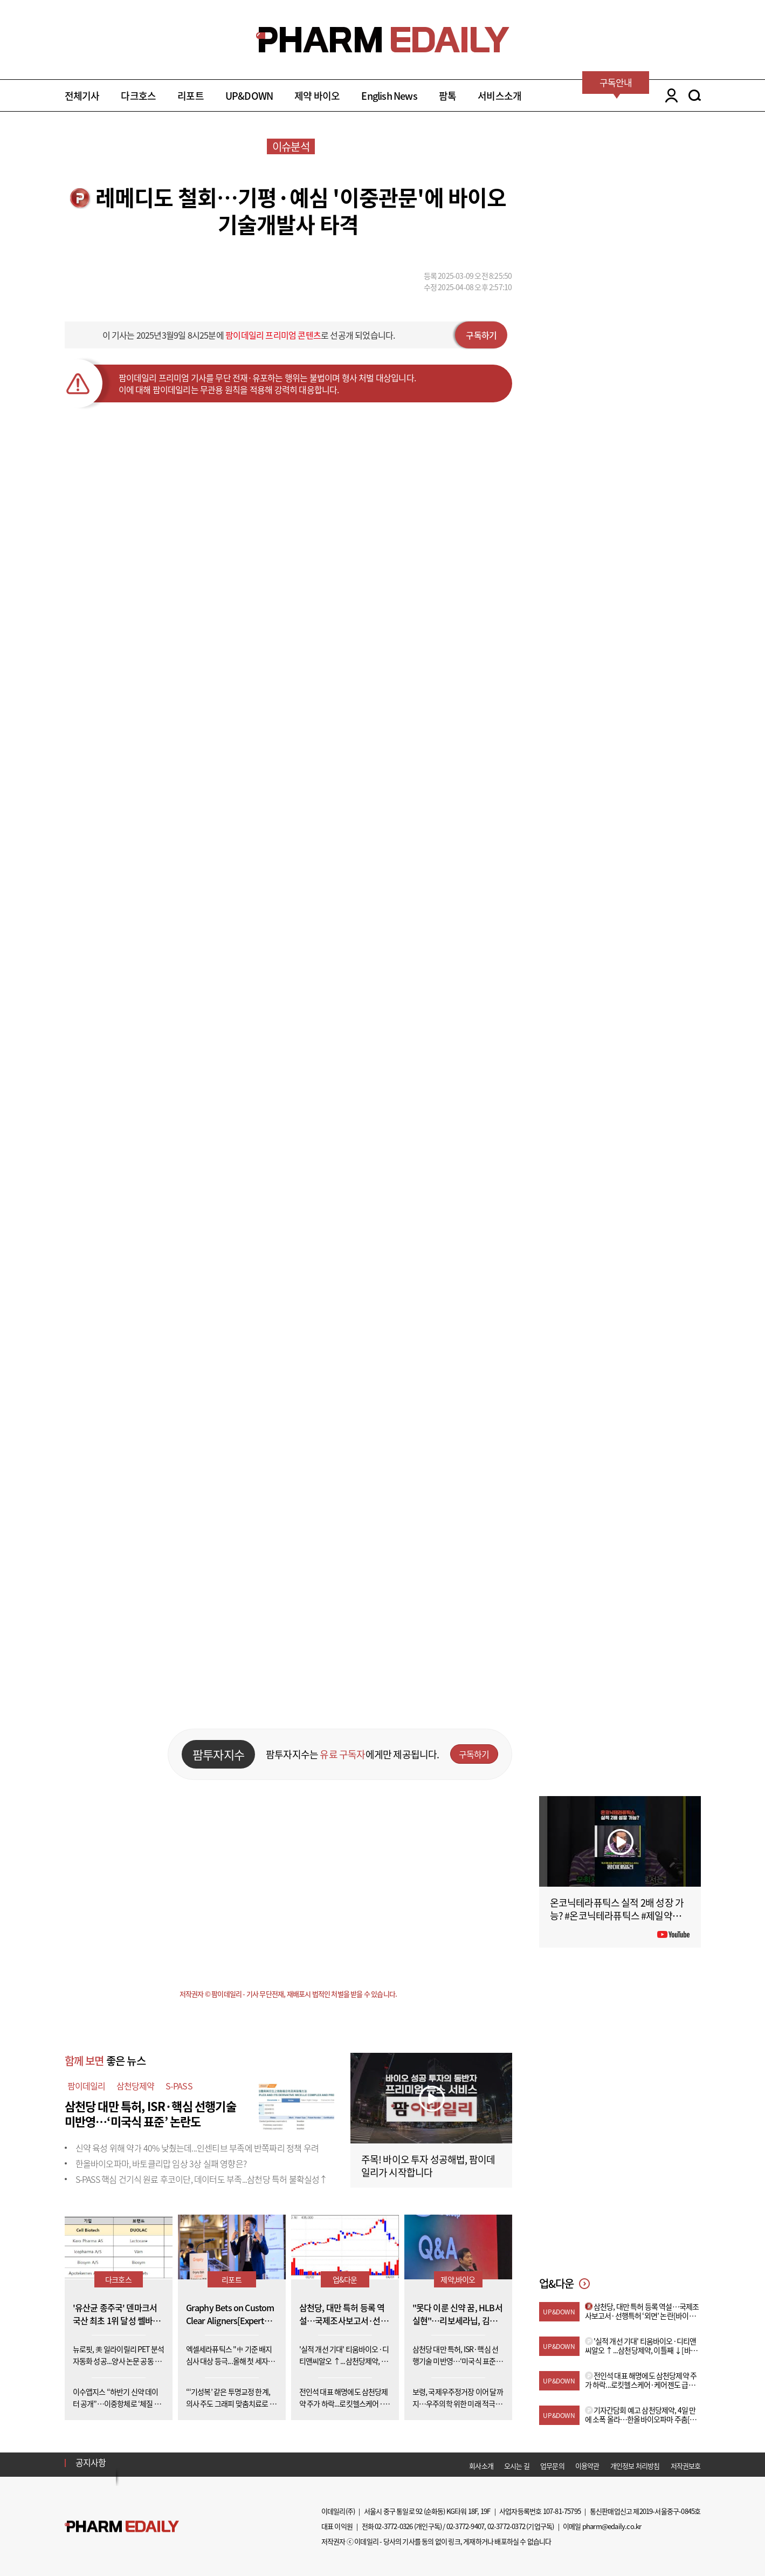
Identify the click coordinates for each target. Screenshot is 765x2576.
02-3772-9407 (465, 2526)
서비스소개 (499, 95)
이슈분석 (290, 146)
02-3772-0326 (393, 2526)
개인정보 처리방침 (635, 2466)
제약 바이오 (317, 95)
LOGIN (668, 95)
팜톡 (447, 95)
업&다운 (345, 2279)
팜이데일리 (86, 2085)
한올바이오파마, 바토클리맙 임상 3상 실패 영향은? (161, 2163)
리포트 (190, 95)
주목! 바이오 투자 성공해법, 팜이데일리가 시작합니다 (428, 2166)
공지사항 (90, 2462)
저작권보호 (686, 2466)
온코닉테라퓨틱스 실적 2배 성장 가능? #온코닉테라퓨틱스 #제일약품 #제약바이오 (619, 1915)
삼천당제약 (135, 2085)
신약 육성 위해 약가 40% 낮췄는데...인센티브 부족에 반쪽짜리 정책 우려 (197, 2147)
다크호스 (138, 95)
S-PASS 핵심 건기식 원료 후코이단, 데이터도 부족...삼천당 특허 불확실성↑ (201, 2179)
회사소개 (481, 2466)
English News (389, 95)
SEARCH (694, 95)
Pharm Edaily (122, 2526)
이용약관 (587, 2466)
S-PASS (179, 2085)
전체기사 (82, 95)
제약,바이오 (457, 2279)
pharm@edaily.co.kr (612, 2526)
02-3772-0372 (506, 2526)
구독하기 (481, 334)
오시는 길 (516, 2466)
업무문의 (552, 2466)
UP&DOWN (249, 95)
